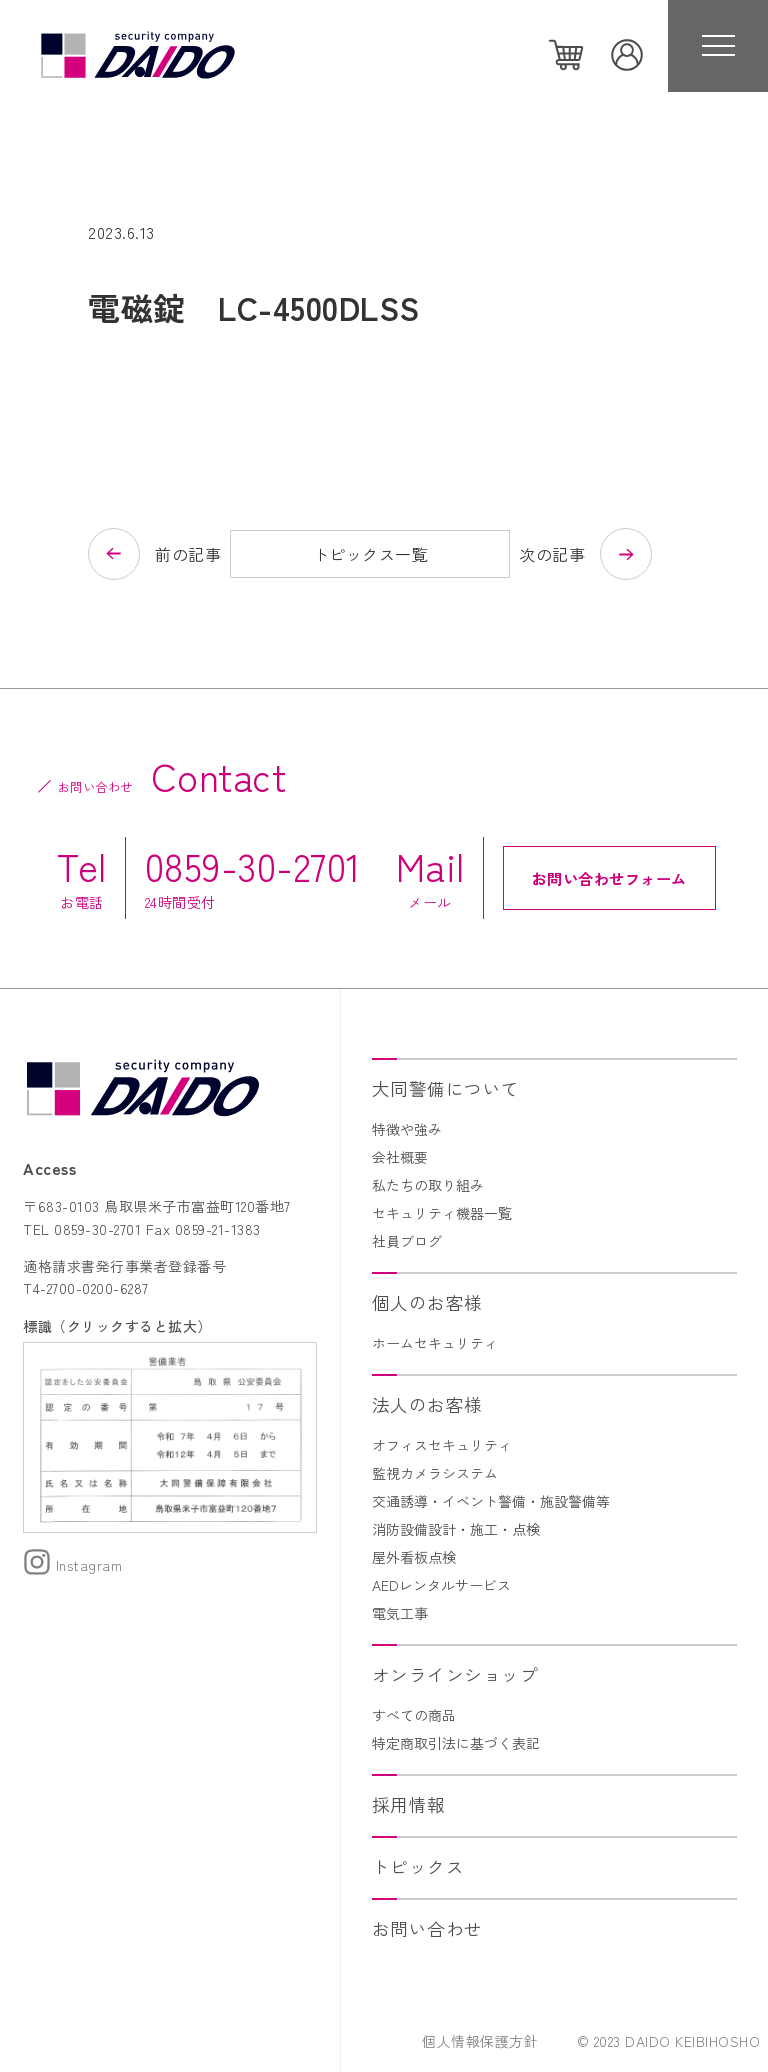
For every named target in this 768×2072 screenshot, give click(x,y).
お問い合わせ (427, 1928)
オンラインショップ (455, 1674)
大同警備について (446, 1088)
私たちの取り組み (428, 1185)
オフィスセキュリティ (442, 1445)
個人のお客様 (427, 1302)
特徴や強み (407, 1129)
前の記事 (188, 554)
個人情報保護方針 (480, 2041)
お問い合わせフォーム (609, 878)
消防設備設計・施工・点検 (456, 1529)
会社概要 (400, 1157)
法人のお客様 (427, 1404)
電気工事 (400, 1613)
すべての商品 (414, 1715)
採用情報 (409, 1804)
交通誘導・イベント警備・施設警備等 (491, 1501)
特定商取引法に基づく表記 (456, 1743)
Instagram (72, 1565)
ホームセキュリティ (435, 1343)
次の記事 (552, 554)
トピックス (418, 1866)
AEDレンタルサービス (441, 1585)
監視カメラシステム (435, 1473)
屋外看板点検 (414, 1557)
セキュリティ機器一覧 (442, 1213)
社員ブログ (407, 1241)
